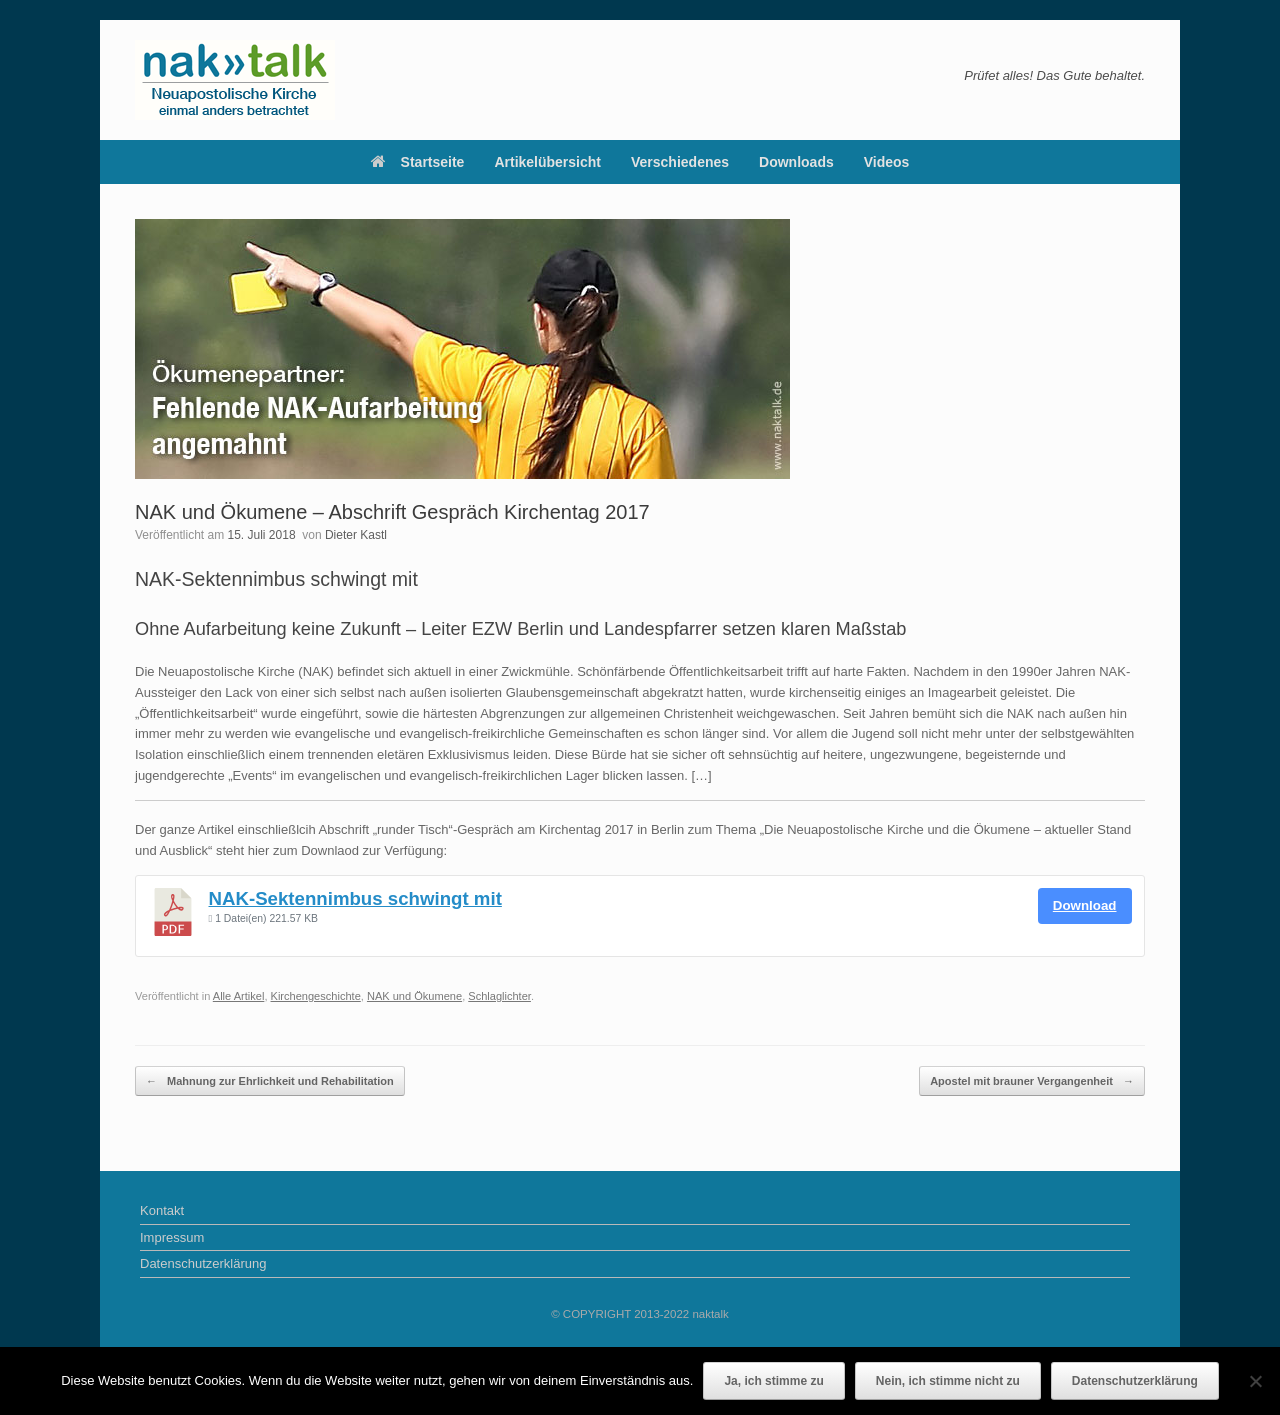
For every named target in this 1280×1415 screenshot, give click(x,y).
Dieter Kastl (356, 535)
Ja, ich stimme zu (773, 1381)
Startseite (418, 162)
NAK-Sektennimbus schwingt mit (355, 898)
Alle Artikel (239, 996)
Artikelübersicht (547, 162)
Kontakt (162, 1210)
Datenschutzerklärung (203, 1263)
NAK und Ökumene (414, 996)
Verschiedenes (680, 162)
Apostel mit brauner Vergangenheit (1032, 1081)
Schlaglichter (499, 996)
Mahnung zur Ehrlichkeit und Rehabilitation (270, 1081)
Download (1085, 905)
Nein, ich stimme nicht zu (948, 1381)
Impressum (172, 1237)
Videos (887, 162)
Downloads (796, 162)
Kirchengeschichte (316, 996)
